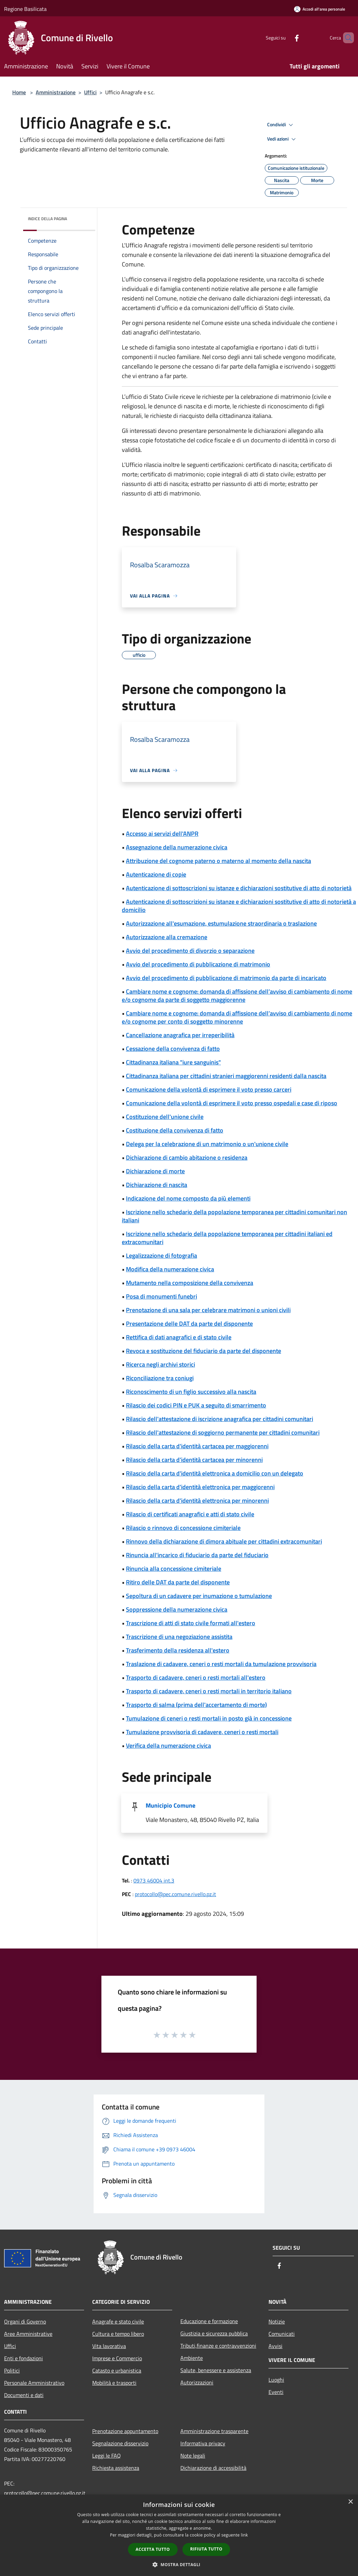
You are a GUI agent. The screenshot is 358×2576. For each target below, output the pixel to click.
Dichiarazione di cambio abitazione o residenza (186, 1157)
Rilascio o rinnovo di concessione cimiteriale (183, 1527)
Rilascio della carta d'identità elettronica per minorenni (197, 1500)
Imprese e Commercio (117, 2358)
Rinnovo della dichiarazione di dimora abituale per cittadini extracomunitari (224, 1541)
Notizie (276, 2321)
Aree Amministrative (28, 2334)
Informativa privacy (202, 2443)
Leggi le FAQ (106, 2455)
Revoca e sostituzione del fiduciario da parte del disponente (203, 1350)
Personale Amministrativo (34, 2383)
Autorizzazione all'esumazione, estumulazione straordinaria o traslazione (221, 923)
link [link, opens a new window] (244, 2535)
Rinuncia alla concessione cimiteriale (173, 1568)
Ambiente (191, 2358)
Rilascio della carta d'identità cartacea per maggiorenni (197, 1446)
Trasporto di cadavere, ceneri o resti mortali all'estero (195, 1677)
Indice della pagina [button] (47, 218)
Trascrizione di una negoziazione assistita (179, 1636)
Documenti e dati (24, 2395)
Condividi (281, 125)
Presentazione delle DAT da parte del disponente (189, 1323)
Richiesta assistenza (115, 2468)
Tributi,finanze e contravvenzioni (218, 2346)
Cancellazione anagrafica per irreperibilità (180, 1035)
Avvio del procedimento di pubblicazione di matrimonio (198, 964)
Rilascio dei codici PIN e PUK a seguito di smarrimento (196, 1405)
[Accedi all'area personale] (319, 9)
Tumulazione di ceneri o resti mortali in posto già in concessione (209, 1718)
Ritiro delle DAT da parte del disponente (178, 1582)
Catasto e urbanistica (116, 2370)
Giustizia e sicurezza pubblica (214, 2333)
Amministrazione (56, 92)
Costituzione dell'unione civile (165, 1116)
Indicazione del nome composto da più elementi (188, 1198)
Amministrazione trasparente (214, 2431)
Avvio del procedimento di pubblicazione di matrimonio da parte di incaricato (226, 977)
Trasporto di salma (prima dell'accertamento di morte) (196, 1704)
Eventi (275, 2392)
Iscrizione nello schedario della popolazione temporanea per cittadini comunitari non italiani (234, 1216)
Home (19, 92)
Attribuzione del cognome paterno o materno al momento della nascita (218, 860)
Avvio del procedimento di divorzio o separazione (190, 950)
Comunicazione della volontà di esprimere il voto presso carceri (208, 1089)
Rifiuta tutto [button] (206, 2549)
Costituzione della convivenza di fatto (174, 1130)
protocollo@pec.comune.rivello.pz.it (175, 1894)
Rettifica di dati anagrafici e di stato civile (178, 1337)
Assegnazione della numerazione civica (176, 847)
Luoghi (276, 2380)
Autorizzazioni (196, 2382)
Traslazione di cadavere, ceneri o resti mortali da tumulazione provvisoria (221, 1663)
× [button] (350, 2502)
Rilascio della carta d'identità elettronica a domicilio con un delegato (214, 1473)
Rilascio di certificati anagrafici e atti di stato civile (190, 1514)
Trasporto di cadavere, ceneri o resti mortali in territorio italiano (209, 1691)
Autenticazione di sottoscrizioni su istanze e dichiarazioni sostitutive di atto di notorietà (239, 888)
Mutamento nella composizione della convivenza (189, 1282)
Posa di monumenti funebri (161, 1296)
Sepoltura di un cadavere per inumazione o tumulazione (199, 1595)
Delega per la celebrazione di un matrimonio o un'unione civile (207, 1143)
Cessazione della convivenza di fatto (173, 1048)
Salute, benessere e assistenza (215, 2370)
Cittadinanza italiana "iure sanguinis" (173, 1062)
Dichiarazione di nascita (156, 1184)
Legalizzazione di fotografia (161, 1255)
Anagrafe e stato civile (118, 2321)
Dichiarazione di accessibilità (213, 2468)
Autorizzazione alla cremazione (166, 937)
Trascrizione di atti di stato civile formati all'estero (190, 1623)
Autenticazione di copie (156, 874)
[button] (179, 2564)
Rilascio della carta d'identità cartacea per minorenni (194, 1459)
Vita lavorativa (109, 2346)
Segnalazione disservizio (120, 2443)
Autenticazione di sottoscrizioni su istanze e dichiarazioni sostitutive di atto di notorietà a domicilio (239, 905)
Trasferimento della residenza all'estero (177, 1650)
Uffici (90, 92)
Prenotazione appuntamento (125, 2431)
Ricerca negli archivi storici (160, 1364)
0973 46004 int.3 (153, 1880)
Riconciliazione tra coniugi (160, 1378)
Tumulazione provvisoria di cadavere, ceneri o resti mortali (202, 1732)
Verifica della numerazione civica (168, 1745)
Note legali (192, 2455)
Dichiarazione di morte (155, 1171)
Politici (12, 2370)
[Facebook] (285, 37)
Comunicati (281, 2334)
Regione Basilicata (25, 9)
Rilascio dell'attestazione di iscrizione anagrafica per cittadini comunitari (219, 1418)
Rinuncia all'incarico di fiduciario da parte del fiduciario (197, 1555)
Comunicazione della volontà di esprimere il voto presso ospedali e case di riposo (231, 1103)
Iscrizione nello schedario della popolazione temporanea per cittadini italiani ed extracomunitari (227, 1237)
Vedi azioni (282, 139)
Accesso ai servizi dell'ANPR (162, 833)
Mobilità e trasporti (114, 2383)
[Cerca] (346, 38)
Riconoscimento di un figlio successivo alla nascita (191, 1391)
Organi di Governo (25, 2321)
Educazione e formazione (209, 2321)
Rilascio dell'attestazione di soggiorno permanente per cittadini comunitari (223, 1432)
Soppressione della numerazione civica (176, 1609)
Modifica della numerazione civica (170, 1269)
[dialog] (179, 2535)
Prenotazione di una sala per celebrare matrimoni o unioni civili (208, 1310)
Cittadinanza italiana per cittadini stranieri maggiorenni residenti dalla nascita (226, 1075)
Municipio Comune (170, 1805)
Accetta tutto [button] (153, 2549)
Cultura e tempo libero (118, 2334)
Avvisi (275, 2346)
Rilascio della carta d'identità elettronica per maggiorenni (200, 1486)
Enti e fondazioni (23, 2358)
